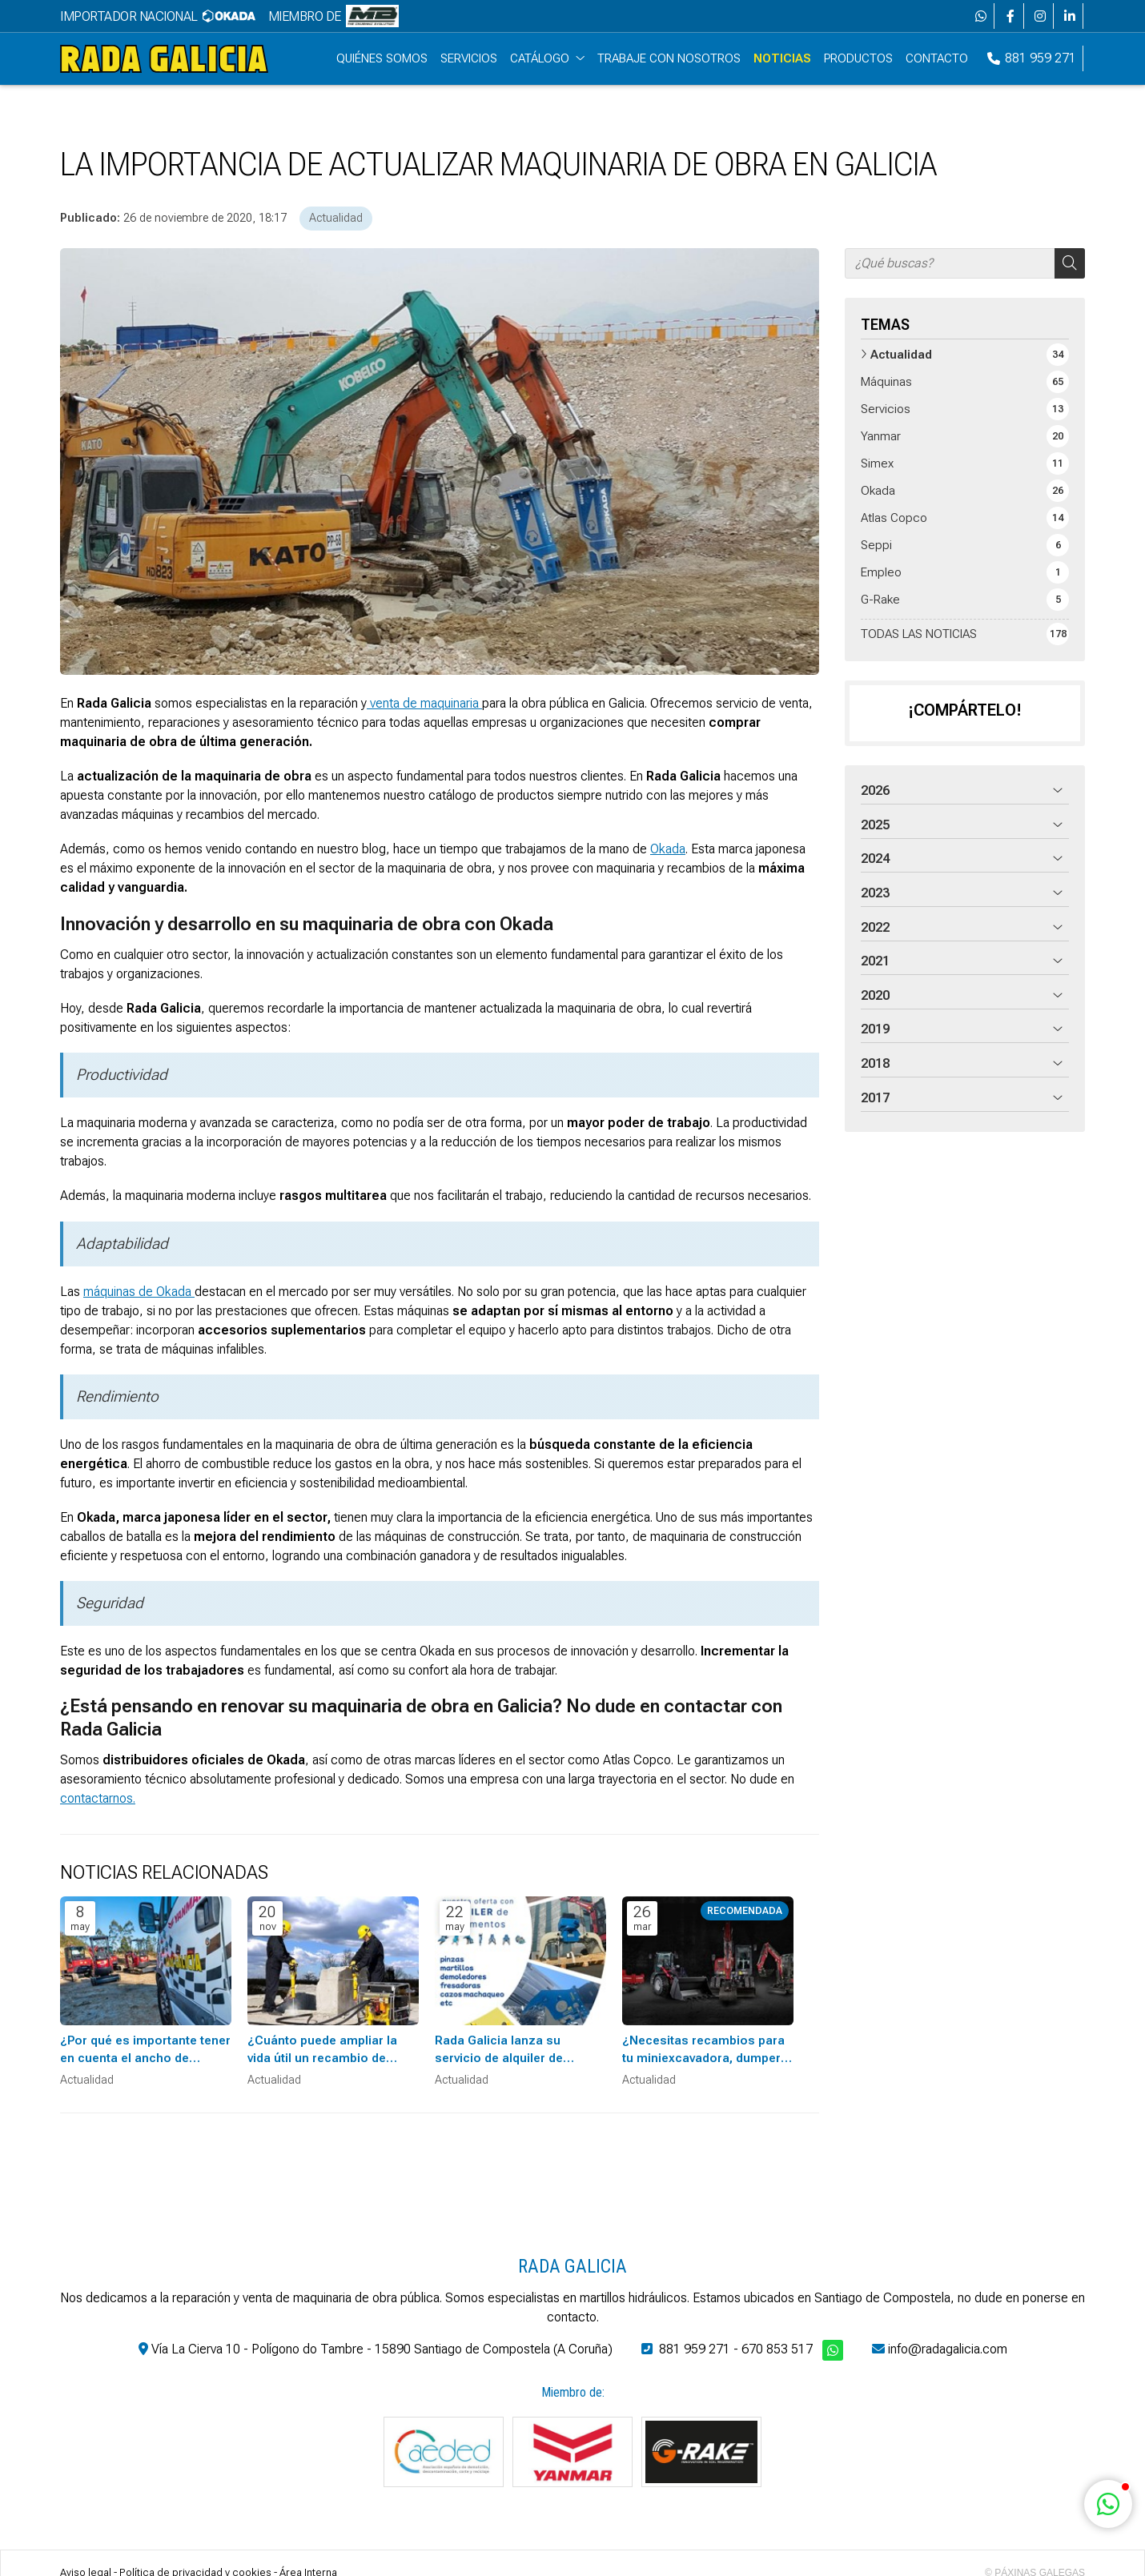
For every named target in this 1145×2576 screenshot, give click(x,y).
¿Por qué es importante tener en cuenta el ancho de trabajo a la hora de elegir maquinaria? (145, 2053)
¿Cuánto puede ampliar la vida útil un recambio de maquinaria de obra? (322, 2053)
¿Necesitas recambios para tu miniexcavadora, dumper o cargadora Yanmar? (707, 2053)
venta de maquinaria (424, 705)
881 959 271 (694, 2351)
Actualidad (336, 221)
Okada (667, 852)
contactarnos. (97, 1801)
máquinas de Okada (139, 1294)
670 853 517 (777, 2351)
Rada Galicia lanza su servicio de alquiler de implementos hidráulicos (508, 2053)
